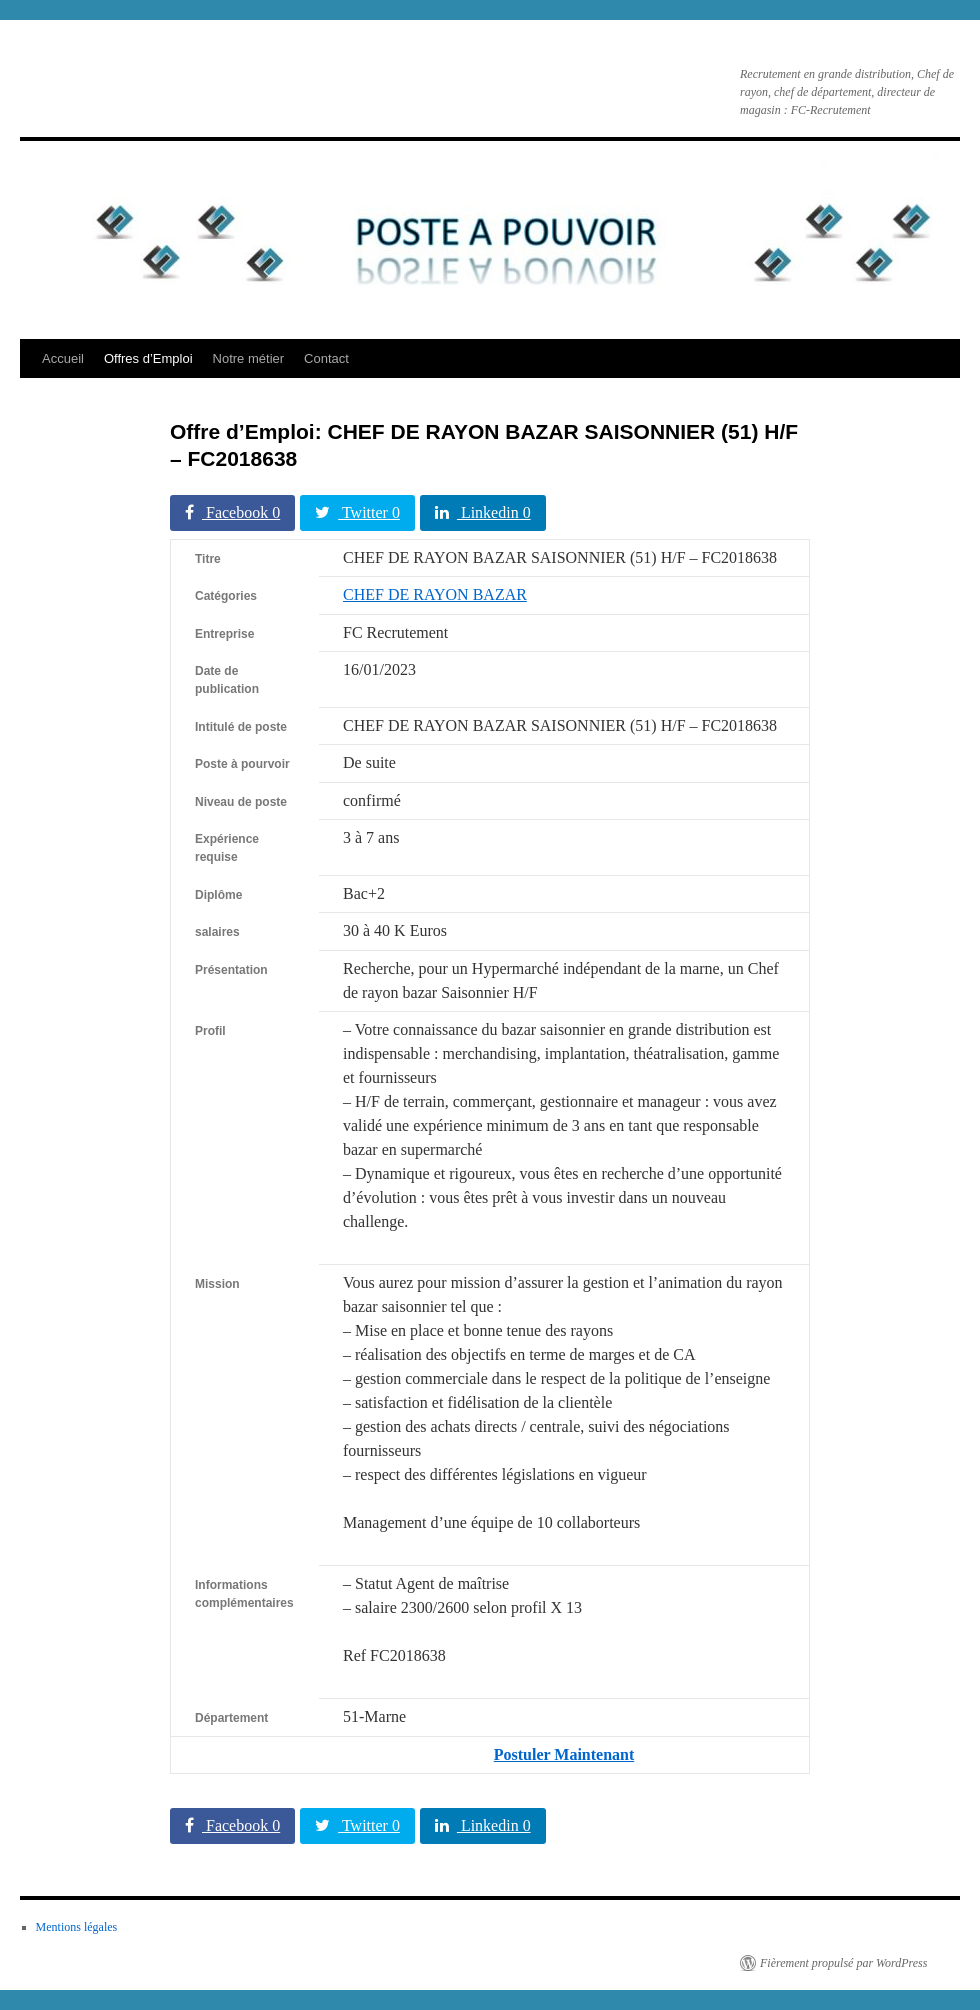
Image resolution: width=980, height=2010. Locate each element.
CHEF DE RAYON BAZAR (435, 594)
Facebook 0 (232, 512)
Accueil (63, 358)
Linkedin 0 (483, 512)
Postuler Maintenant (564, 1754)
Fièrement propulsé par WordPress (843, 1963)
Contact (326, 358)
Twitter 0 (357, 512)
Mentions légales (77, 1927)
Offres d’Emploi (148, 358)
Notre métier (249, 358)
